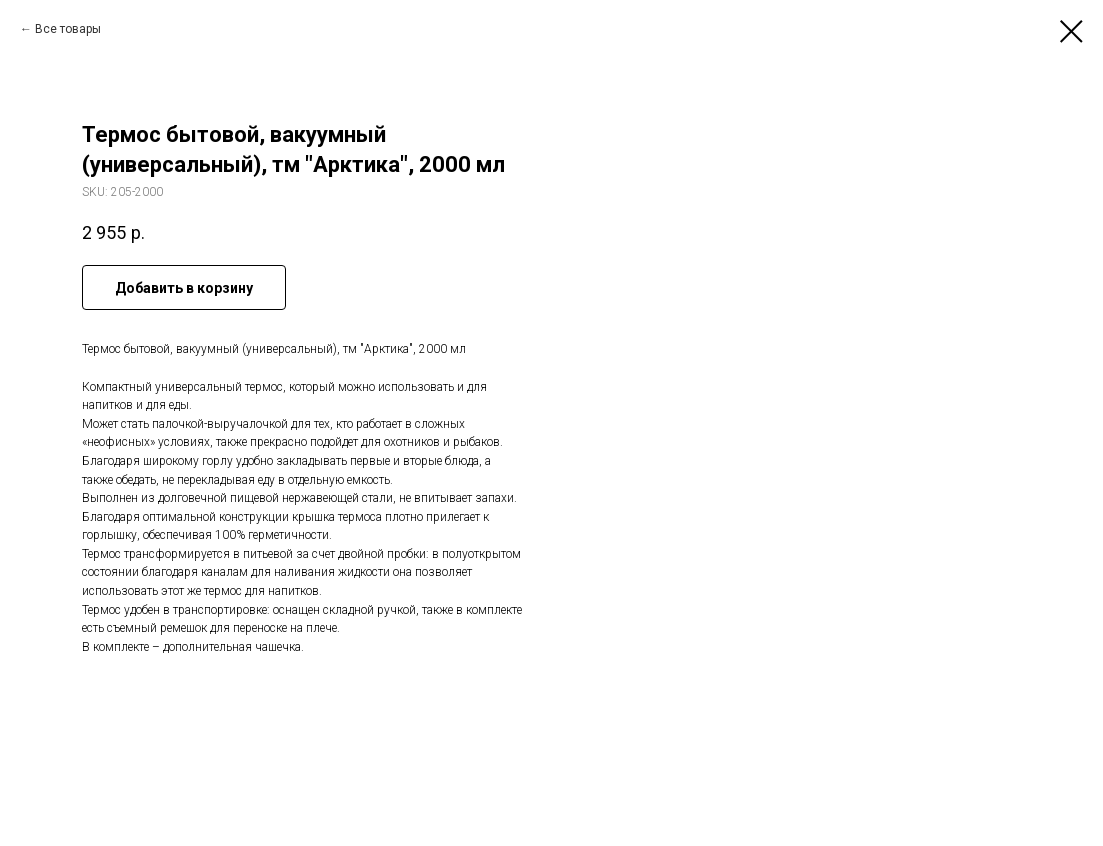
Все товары (68, 29)
